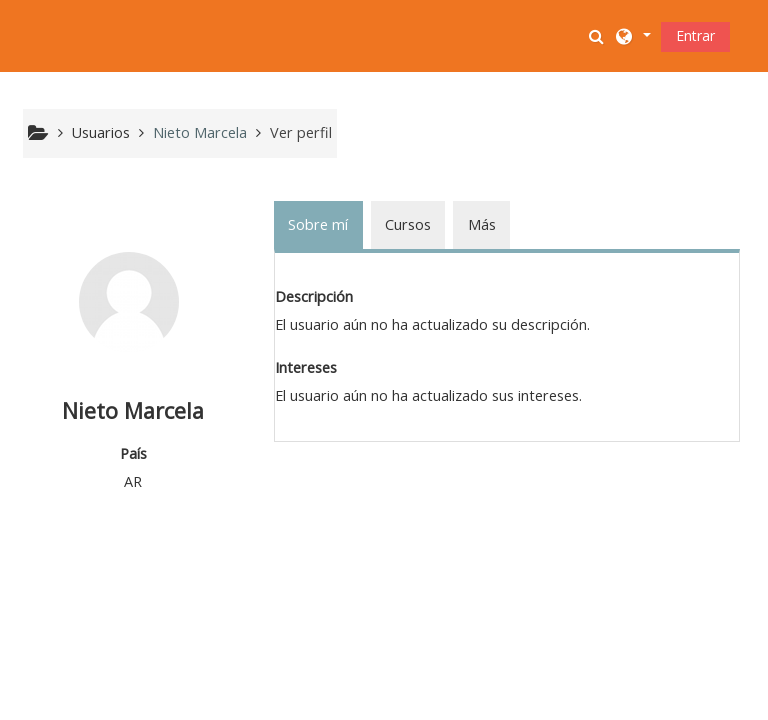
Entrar (695, 35)
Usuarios (101, 132)
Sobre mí (318, 224)
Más (482, 224)
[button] (599, 36)
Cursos (408, 224)
